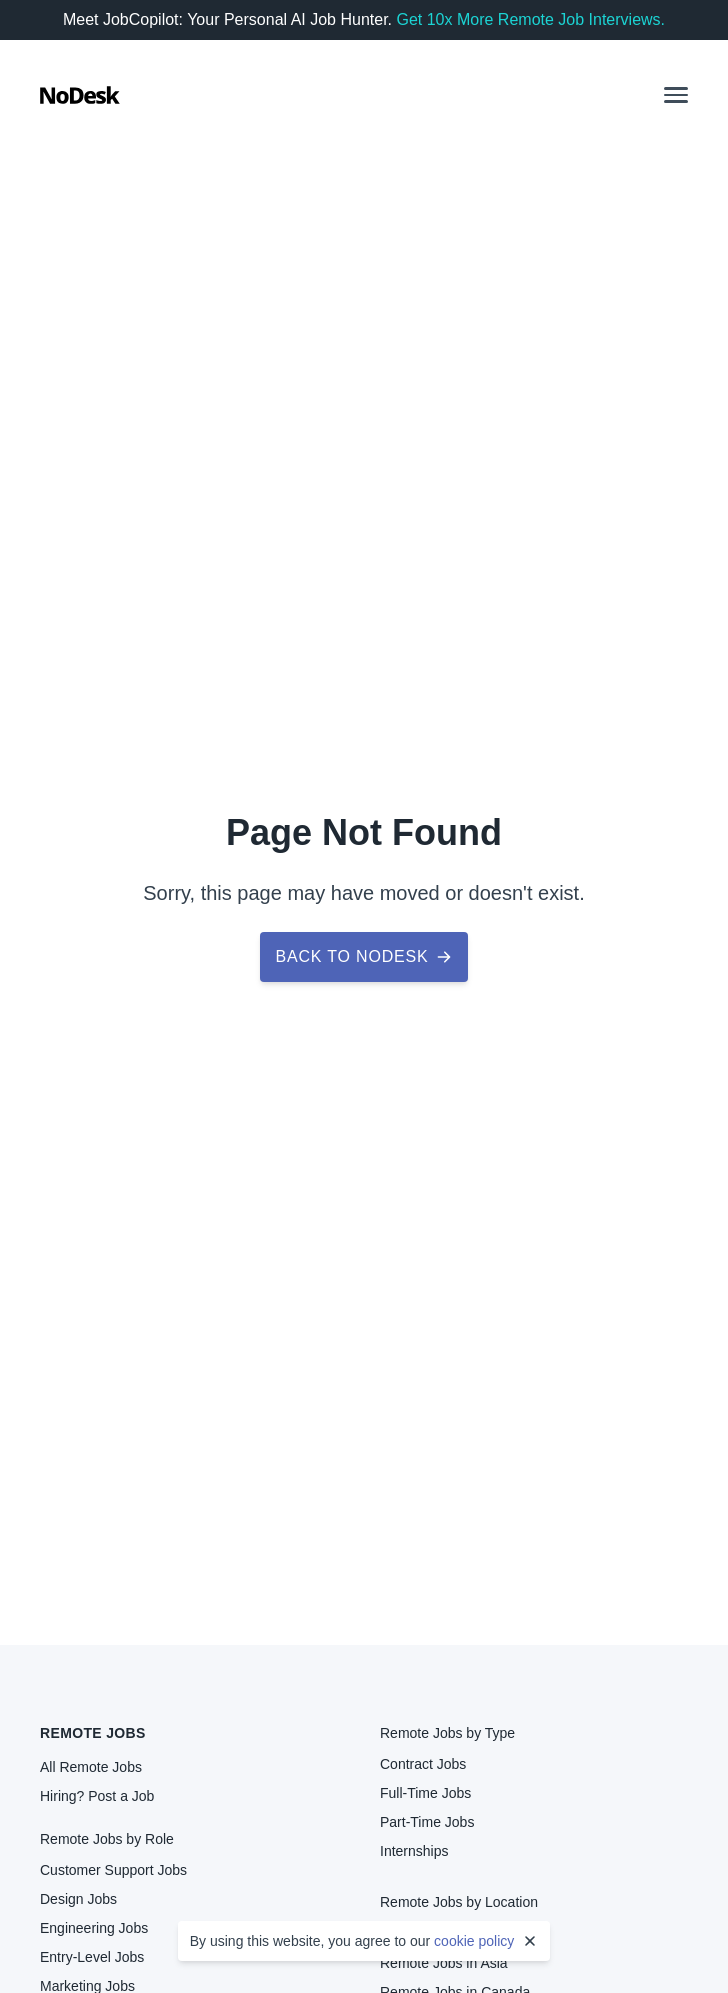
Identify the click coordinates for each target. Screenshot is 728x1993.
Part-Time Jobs (427, 1822)
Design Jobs (78, 1899)
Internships (414, 1851)
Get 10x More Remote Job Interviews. (530, 19)
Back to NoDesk (364, 956)
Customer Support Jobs (113, 1870)
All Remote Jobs (91, 1767)
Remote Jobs (93, 1733)
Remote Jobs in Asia (444, 1963)
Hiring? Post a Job (97, 1796)
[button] (676, 95)
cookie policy (474, 1941)
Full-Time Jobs (425, 1793)
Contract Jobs (423, 1764)
